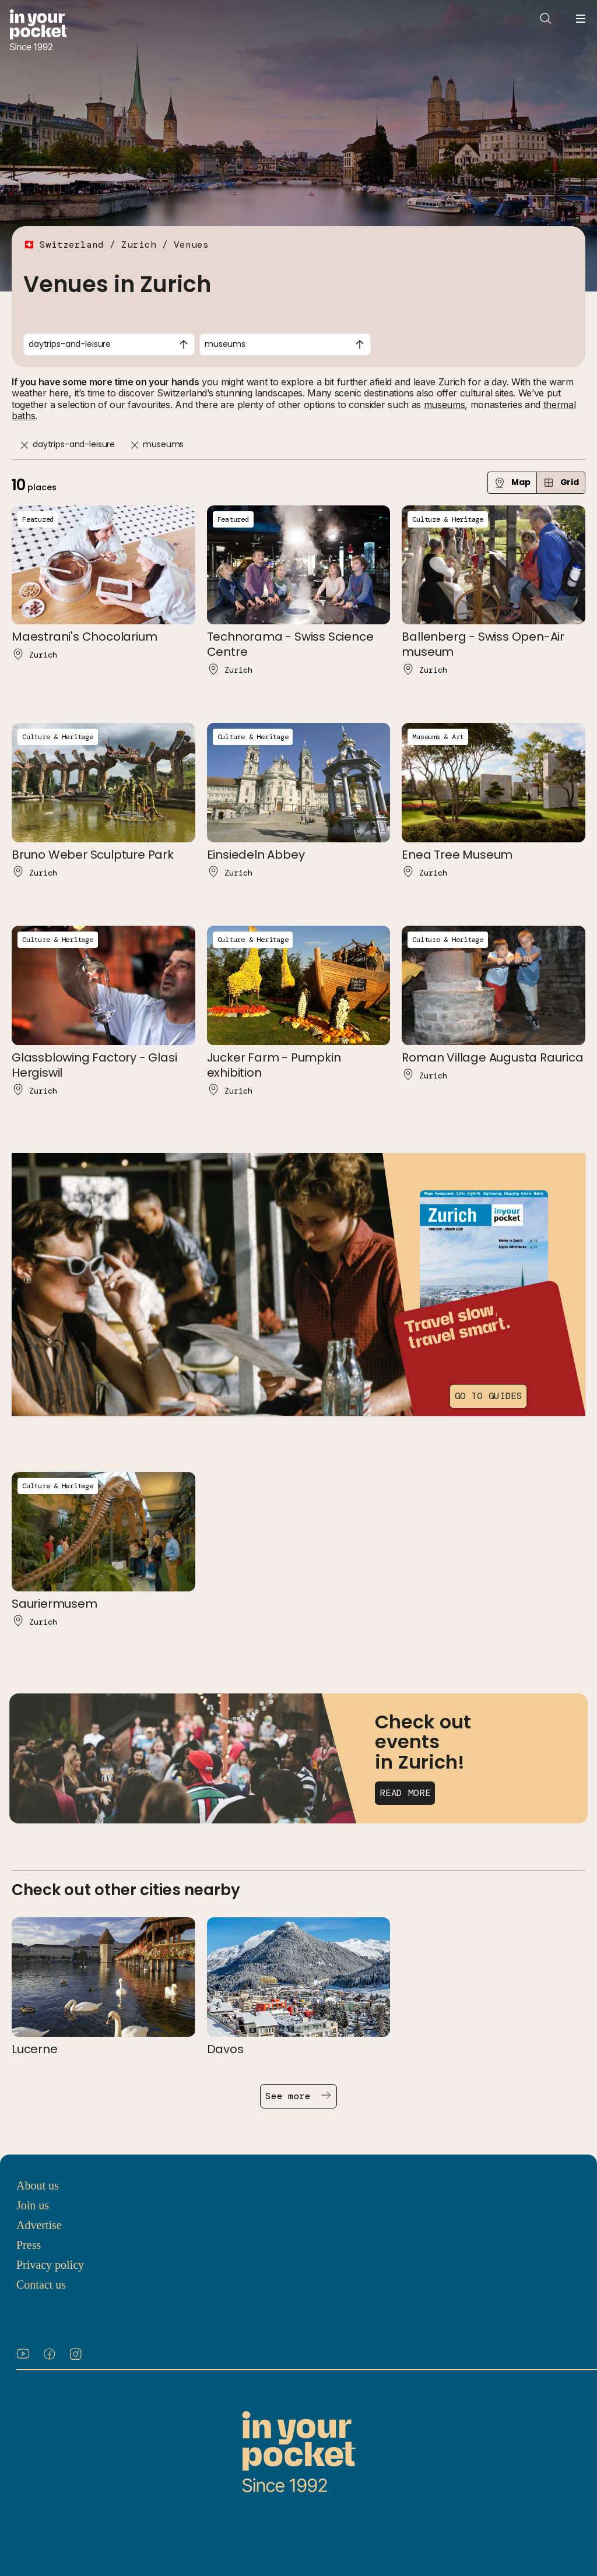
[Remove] (24, 445)
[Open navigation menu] (581, 19)
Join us (32, 2205)
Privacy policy (50, 2264)
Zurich (138, 244)
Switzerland (72, 244)
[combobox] (109, 344)
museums (444, 404)
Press (28, 2244)
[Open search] (545, 18)
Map (512, 482)
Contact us (41, 2284)
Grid (561, 482)
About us (37, 2185)
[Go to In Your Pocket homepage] (38, 31)
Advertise (39, 2225)
